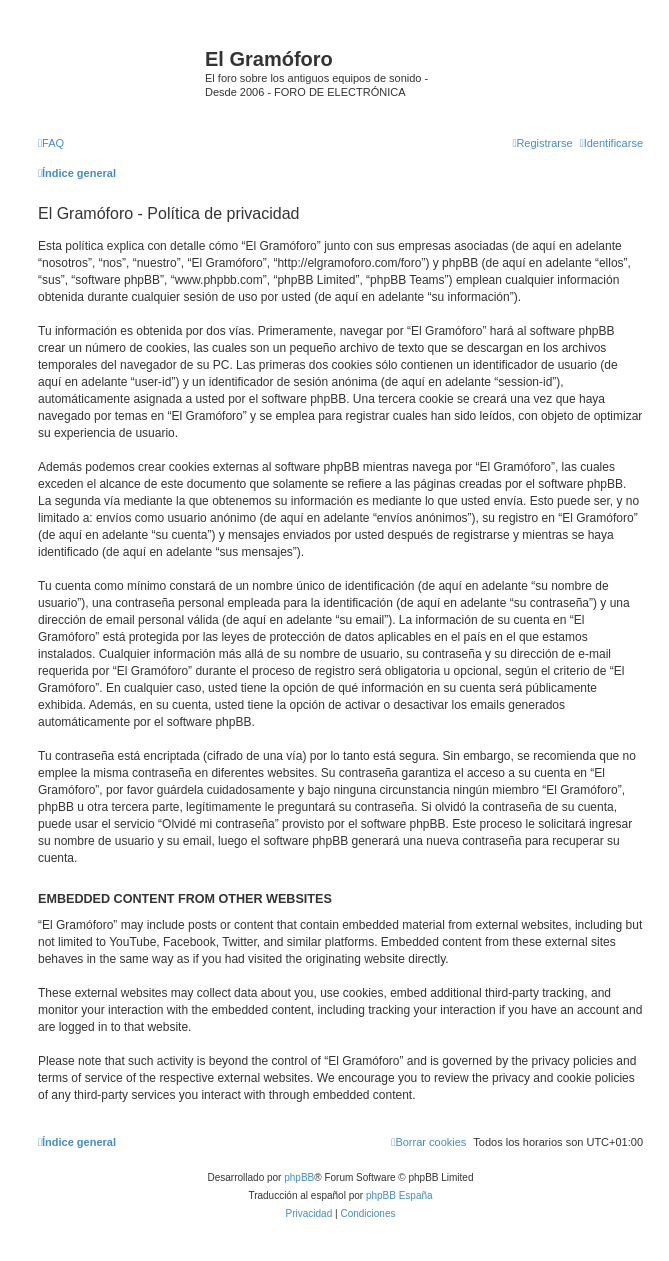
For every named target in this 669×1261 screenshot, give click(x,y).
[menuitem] (51, 143)
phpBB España (399, 1195)
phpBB (299, 1177)
